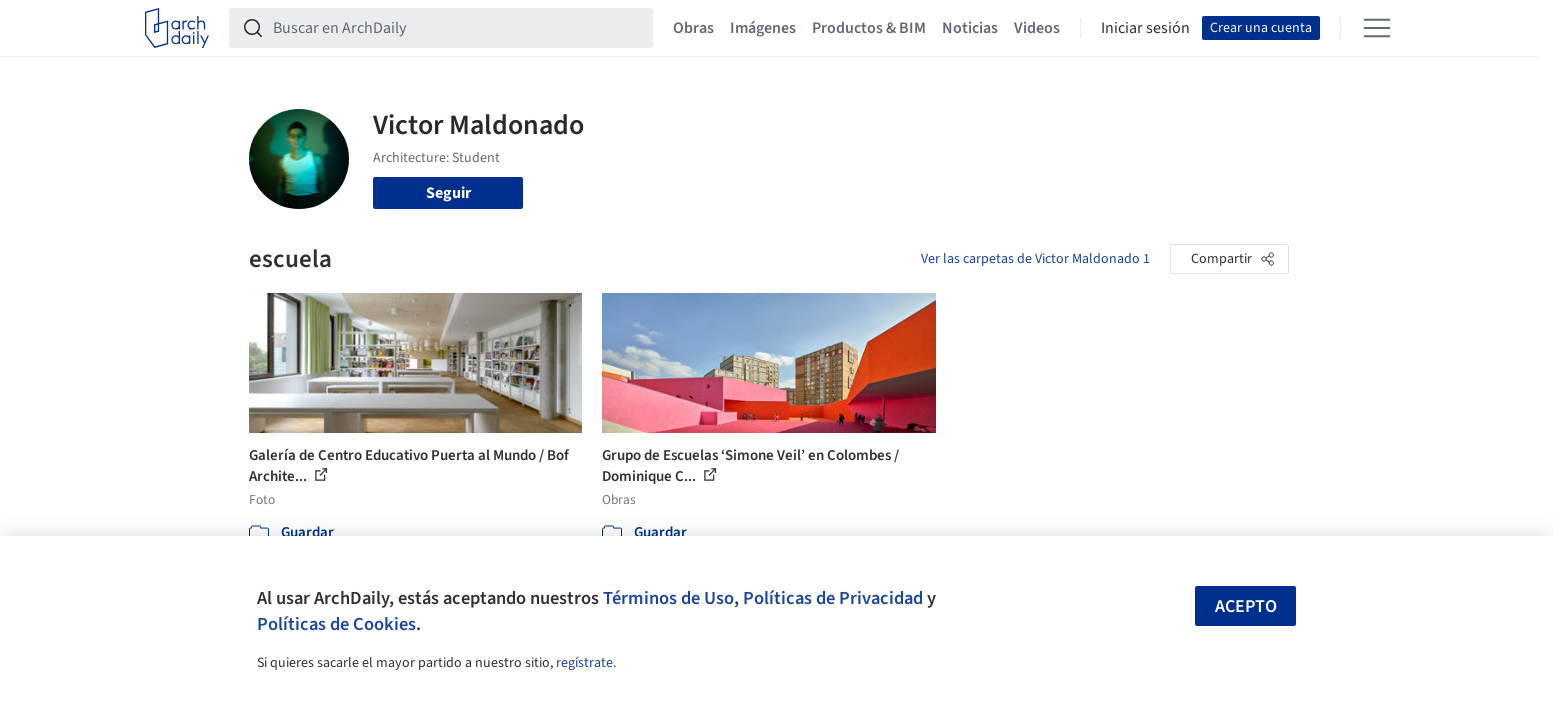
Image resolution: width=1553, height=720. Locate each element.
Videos (1037, 28)
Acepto (1246, 606)
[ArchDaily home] (177, 28)
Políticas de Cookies (336, 624)
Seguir (448, 193)
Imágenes (763, 28)
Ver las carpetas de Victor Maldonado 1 (1035, 259)
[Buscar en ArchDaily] (457, 28)
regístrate (584, 663)
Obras (693, 28)
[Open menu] (1377, 28)
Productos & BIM (869, 28)
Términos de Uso (668, 598)
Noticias (970, 28)
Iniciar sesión (1145, 28)
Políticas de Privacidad (833, 598)
